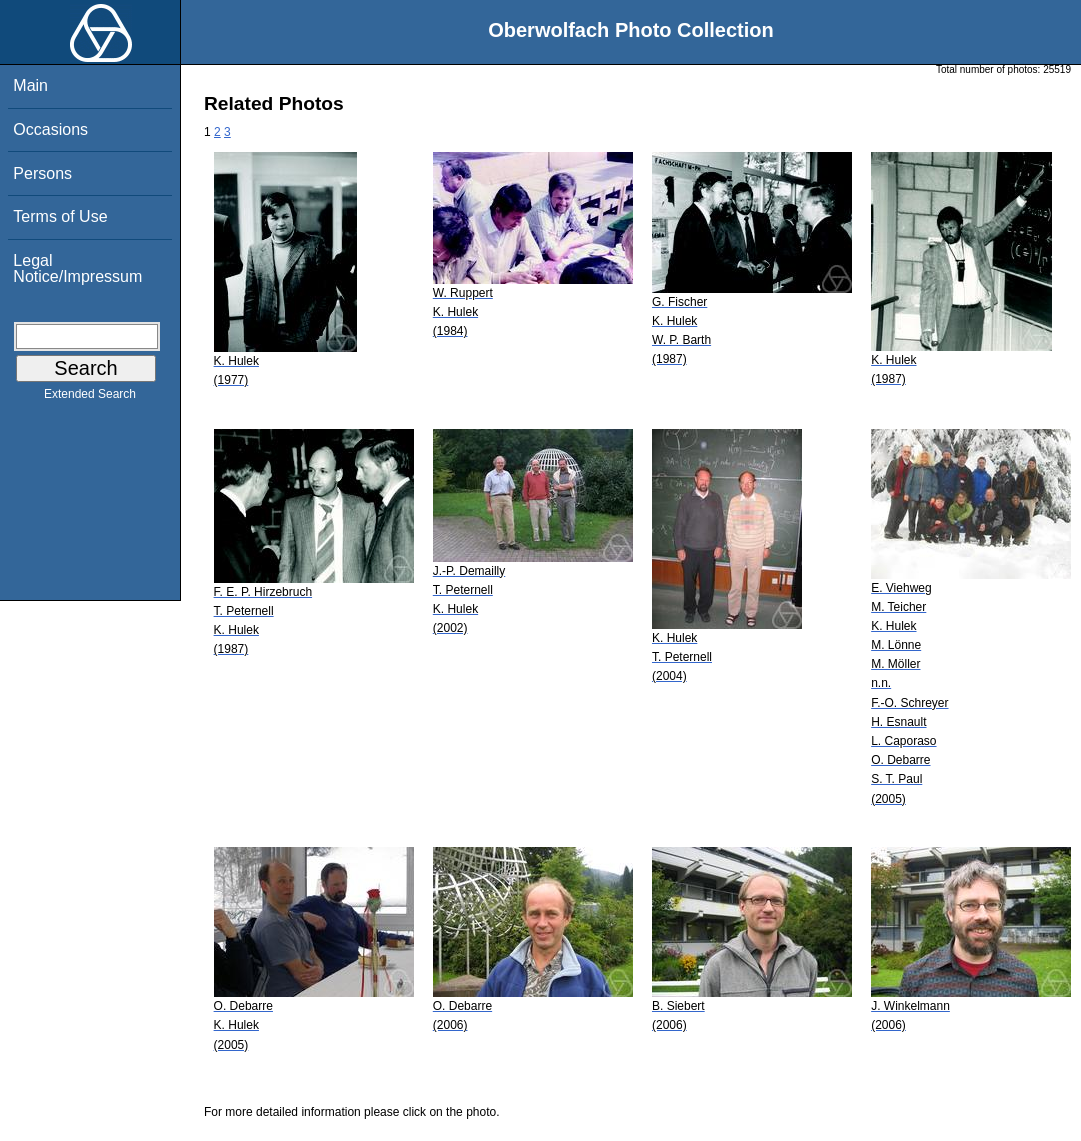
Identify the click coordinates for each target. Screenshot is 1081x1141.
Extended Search (90, 398)
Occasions (50, 129)
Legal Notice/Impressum (77, 268)
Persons (42, 173)
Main (30, 85)
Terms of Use (60, 216)
